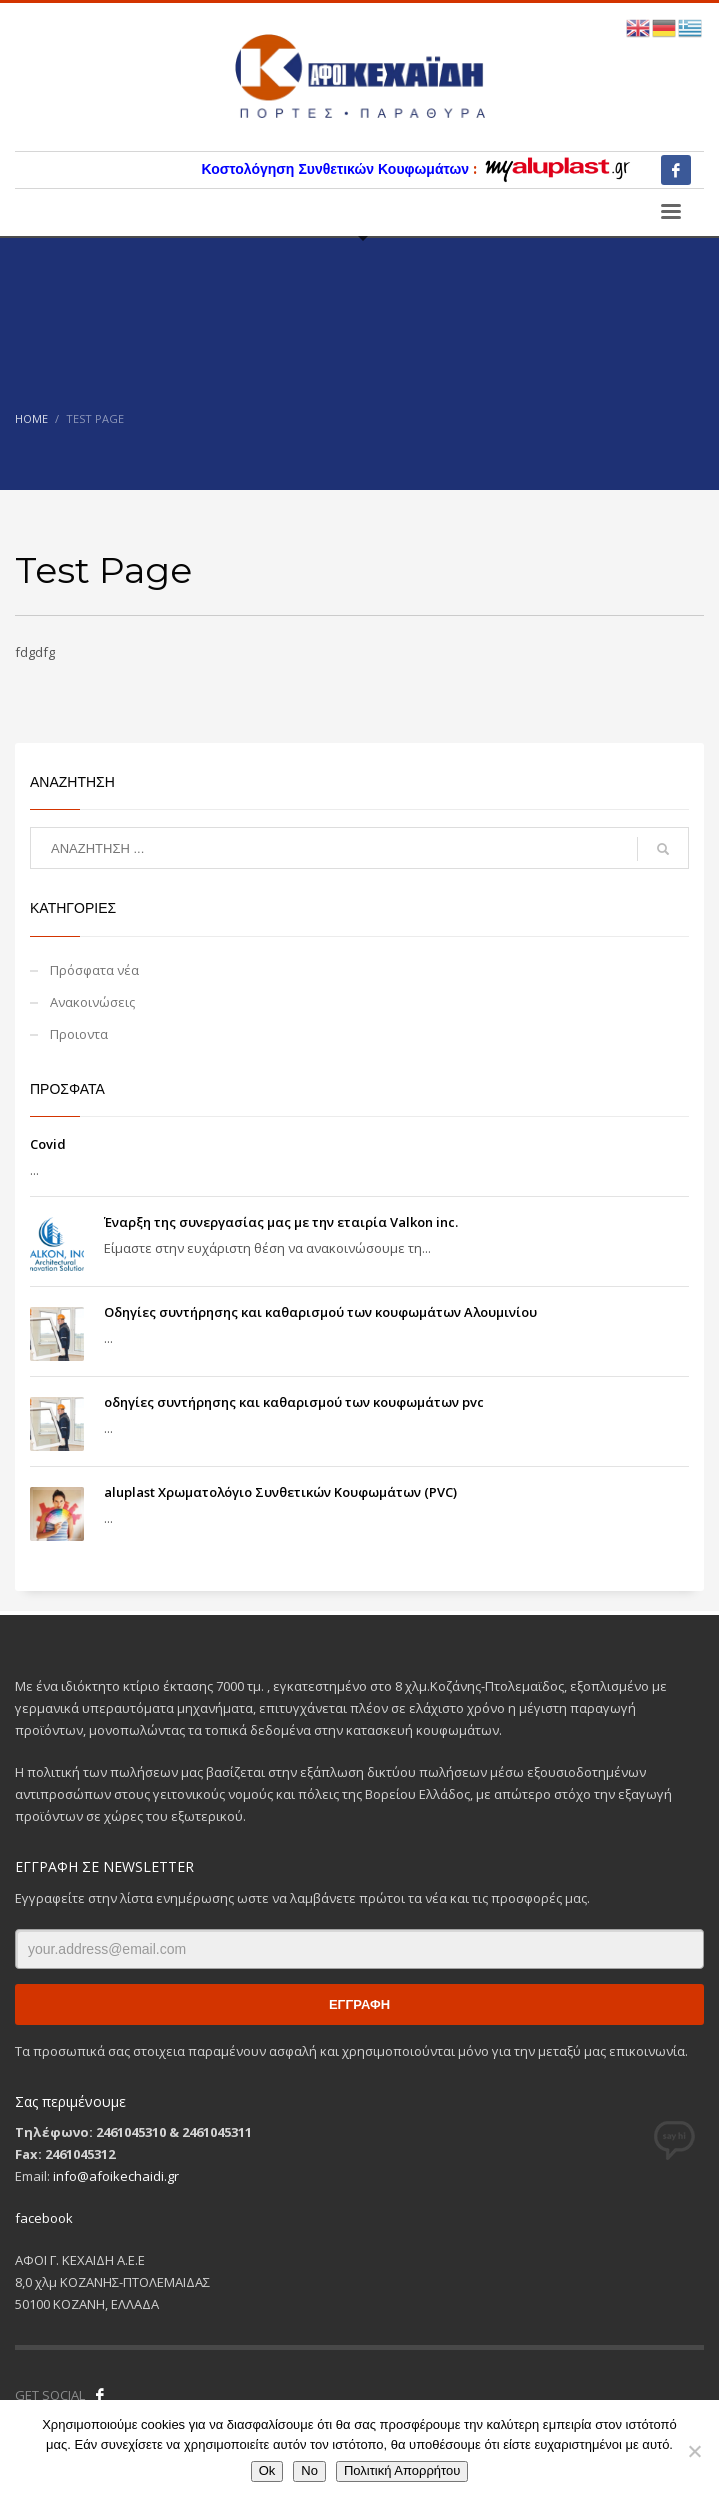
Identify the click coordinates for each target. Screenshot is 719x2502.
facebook (44, 2218)
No (309, 2470)
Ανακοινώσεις (92, 1002)
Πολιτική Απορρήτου (402, 2470)
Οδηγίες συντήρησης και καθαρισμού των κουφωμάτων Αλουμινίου (320, 1312)
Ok (267, 2470)
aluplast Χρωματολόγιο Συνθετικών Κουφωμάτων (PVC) (280, 1492)
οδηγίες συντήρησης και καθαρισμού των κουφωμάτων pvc (294, 1402)
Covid (48, 1144)
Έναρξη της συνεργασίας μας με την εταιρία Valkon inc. (281, 1222)
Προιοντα (79, 1034)
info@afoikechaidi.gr (116, 2176)
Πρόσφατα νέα (94, 970)
